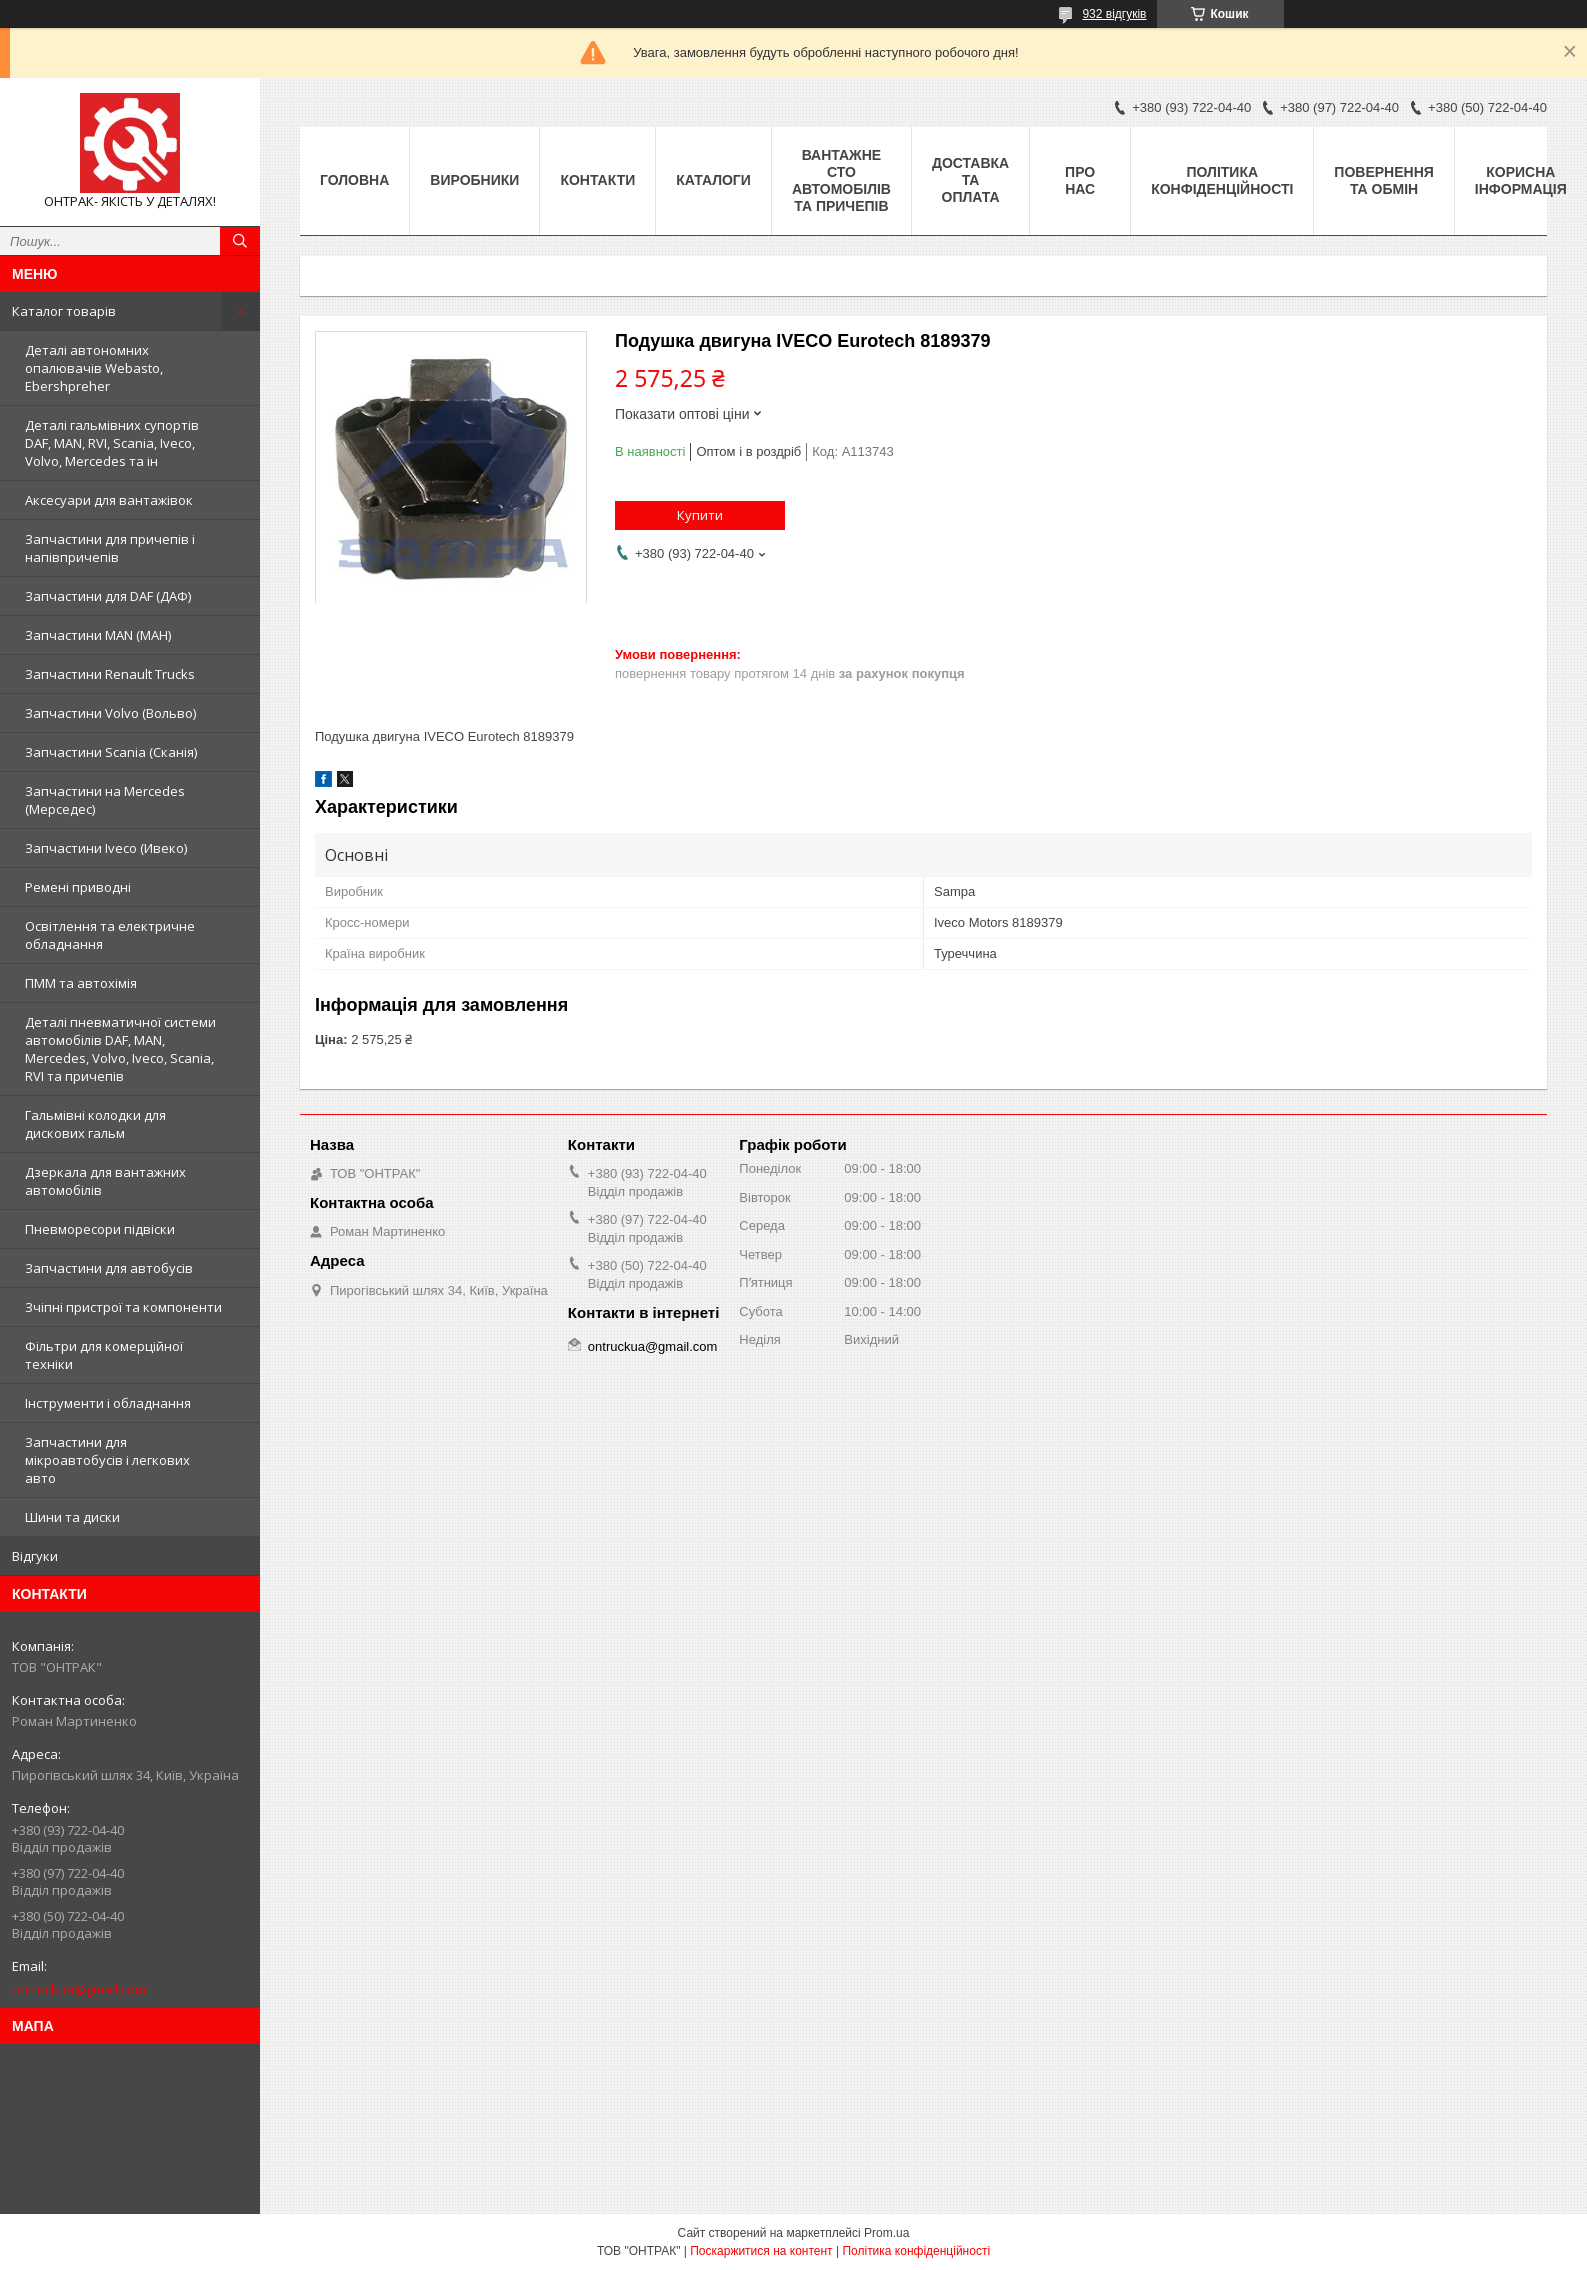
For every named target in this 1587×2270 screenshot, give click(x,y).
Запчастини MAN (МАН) (98, 635)
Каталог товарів (64, 311)
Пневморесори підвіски (100, 1229)
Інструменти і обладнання (108, 1403)
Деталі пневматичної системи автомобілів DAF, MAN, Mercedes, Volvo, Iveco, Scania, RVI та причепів (120, 1049)
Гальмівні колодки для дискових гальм (95, 1124)
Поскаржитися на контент (761, 2251)
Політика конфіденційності (1222, 180)
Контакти (597, 180)
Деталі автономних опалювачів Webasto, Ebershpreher (94, 368)
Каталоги (713, 180)
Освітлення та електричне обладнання (110, 935)
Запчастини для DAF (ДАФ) (108, 596)
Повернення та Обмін (1383, 180)
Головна (354, 180)
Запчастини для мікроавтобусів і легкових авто (107, 1460)
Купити (700, 515)
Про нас (1080, 180)
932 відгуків (1114, 14)
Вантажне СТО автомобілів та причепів (841, 180)
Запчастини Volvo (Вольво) (110, 713)
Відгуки (35, 1556)
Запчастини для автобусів (109, 1268)
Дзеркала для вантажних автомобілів (105, 1181)
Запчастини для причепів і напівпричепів (110, 548)
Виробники (474, 180)
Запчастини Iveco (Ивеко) (106, 848)
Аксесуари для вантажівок (109, 500)
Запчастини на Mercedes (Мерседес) (105, 800)
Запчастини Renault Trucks (110, 674)
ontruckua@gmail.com (79, 1989)
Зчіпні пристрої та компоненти (123, 1307)
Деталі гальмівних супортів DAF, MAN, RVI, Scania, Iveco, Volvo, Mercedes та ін (112, 443)
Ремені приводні (78, 887)
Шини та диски (72, 1517)
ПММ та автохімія (81, 983)
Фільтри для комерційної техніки (104, 1355)
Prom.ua (886, 2233)
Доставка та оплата (970, 180)
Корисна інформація (1521, 180)
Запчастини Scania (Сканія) (111, 752)
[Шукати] (240, 241)
